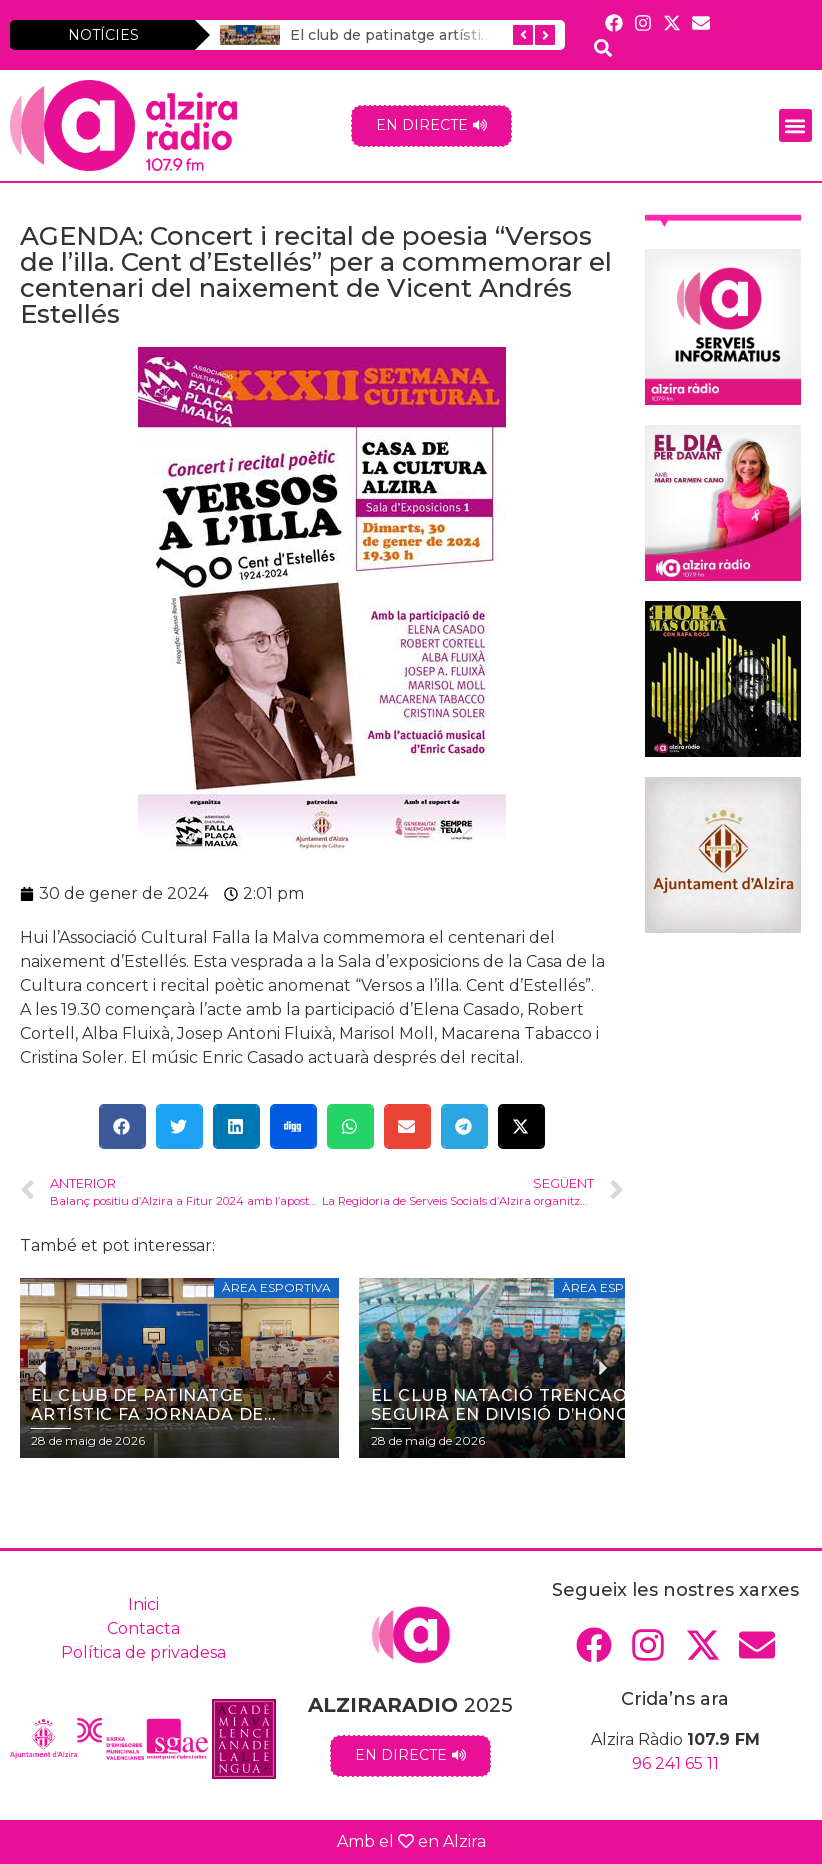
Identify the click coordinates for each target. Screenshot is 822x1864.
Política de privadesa (143, 1652)
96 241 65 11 (675, 1763)
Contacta (143, 1628)
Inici (143, 1604)
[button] (795, 125)
